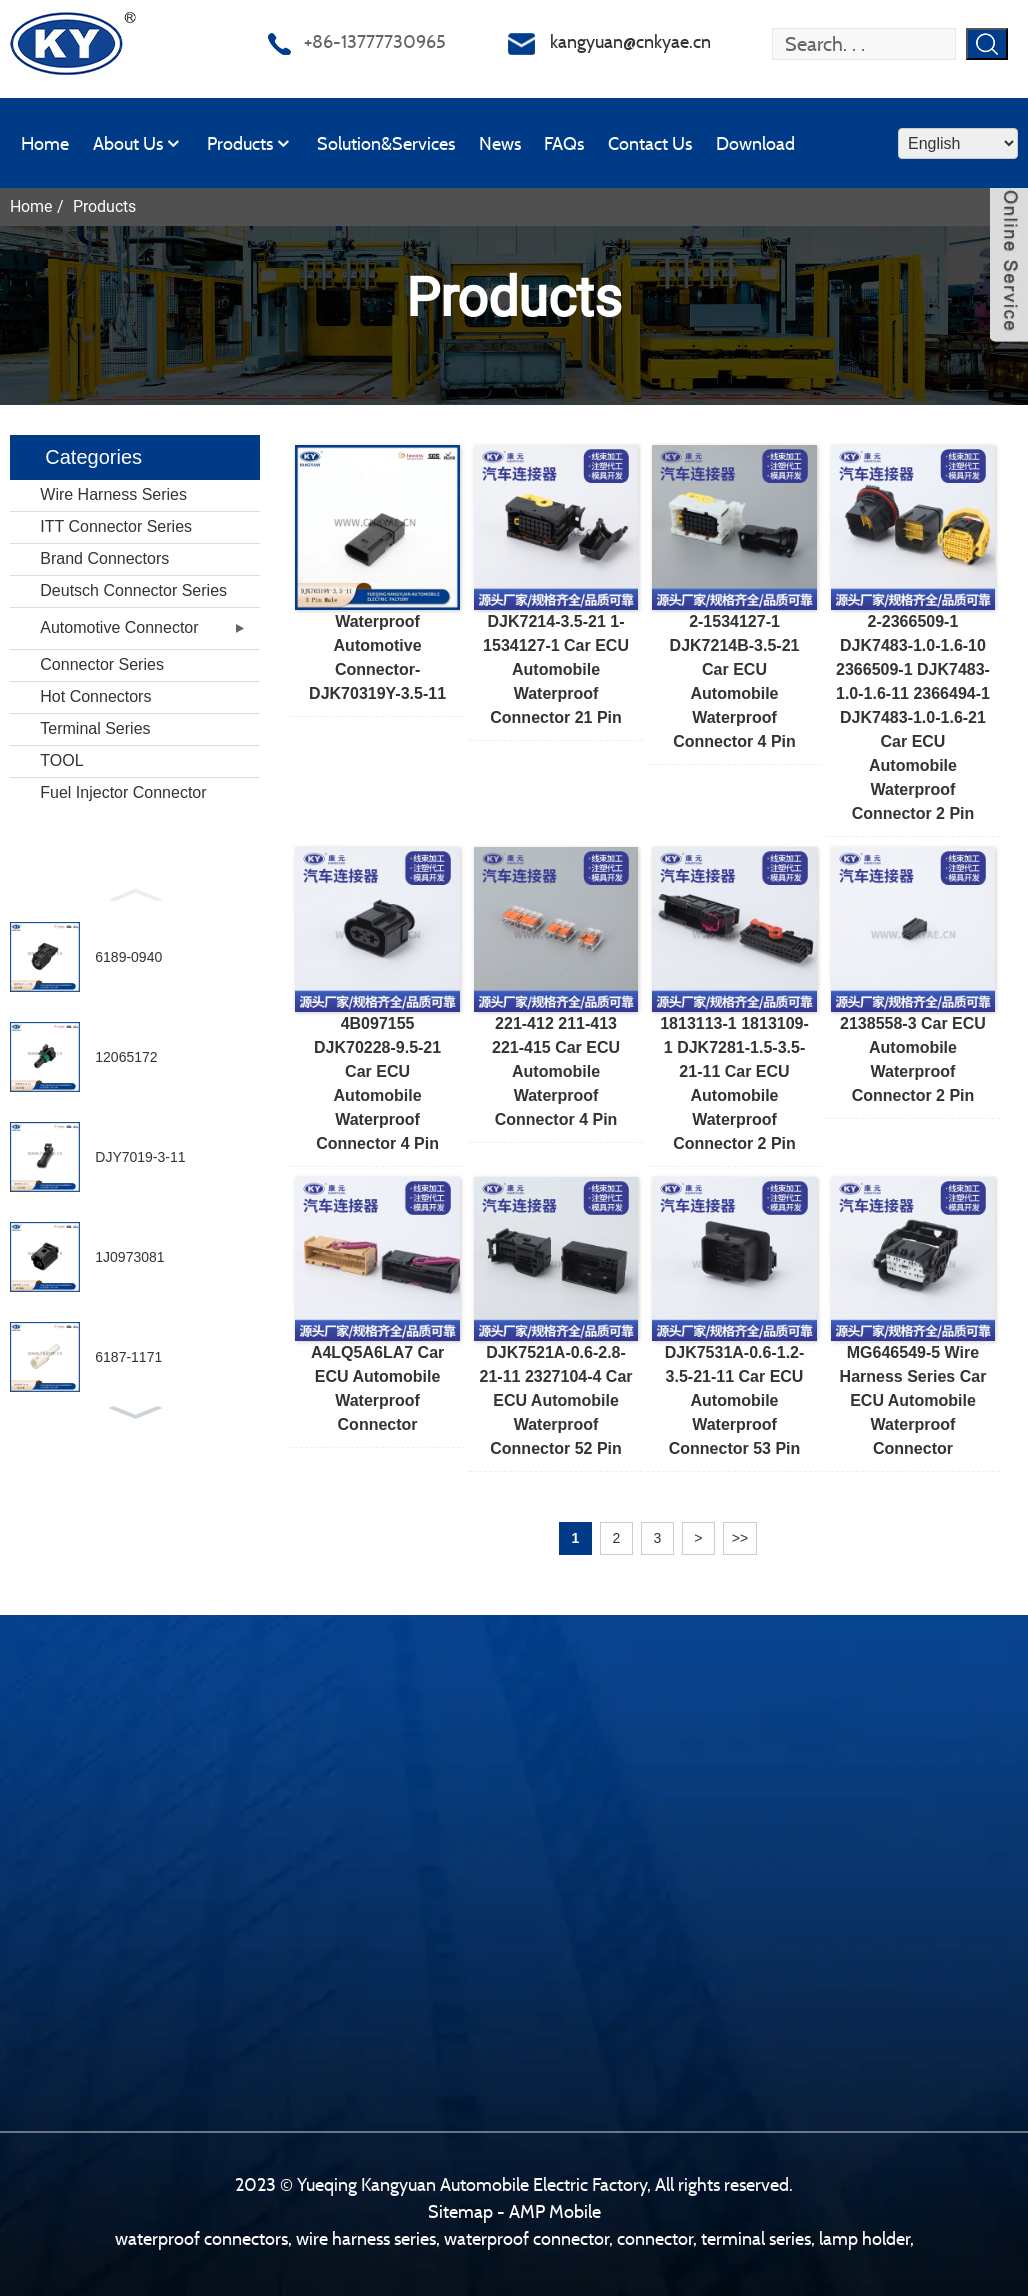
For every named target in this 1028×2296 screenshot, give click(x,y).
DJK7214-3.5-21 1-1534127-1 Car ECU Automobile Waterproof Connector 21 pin (556, 669)
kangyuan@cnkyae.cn (630, 41)
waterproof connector (526, 2238)
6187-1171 (128, 1357)
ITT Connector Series (116, 526)
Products (250, 143)
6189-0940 (128, 957)
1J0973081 (129, 1257)
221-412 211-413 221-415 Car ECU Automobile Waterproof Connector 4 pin (556, 1071)
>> (740, 1538)
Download (755, 143)
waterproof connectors (201, 2238)
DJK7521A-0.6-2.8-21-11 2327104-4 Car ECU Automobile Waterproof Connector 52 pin (556, 1400)
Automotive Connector (119, 627)
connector (655, 2238)
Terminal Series (95, 728)
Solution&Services (386, 143)
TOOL (61, 760)
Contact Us (650, 143)
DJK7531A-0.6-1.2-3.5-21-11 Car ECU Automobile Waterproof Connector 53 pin (735, 1400)
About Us (138, 143)
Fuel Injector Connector (123, 792)
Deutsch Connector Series (133, 590)
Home (45, 143)
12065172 (126, 1057)
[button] (135, 893)
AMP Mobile (555, 2211)
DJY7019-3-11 (140, 1157)
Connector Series (102, 664)
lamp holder (864, 2238)
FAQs (564, 143)
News (500, 143)
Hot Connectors (95, 696)
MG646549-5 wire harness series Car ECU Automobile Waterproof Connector (913, 1400)
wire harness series (366, 2238)
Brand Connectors (104, 558)
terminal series (756, 2238)
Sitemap (460, 2211)
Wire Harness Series (113, 494)
